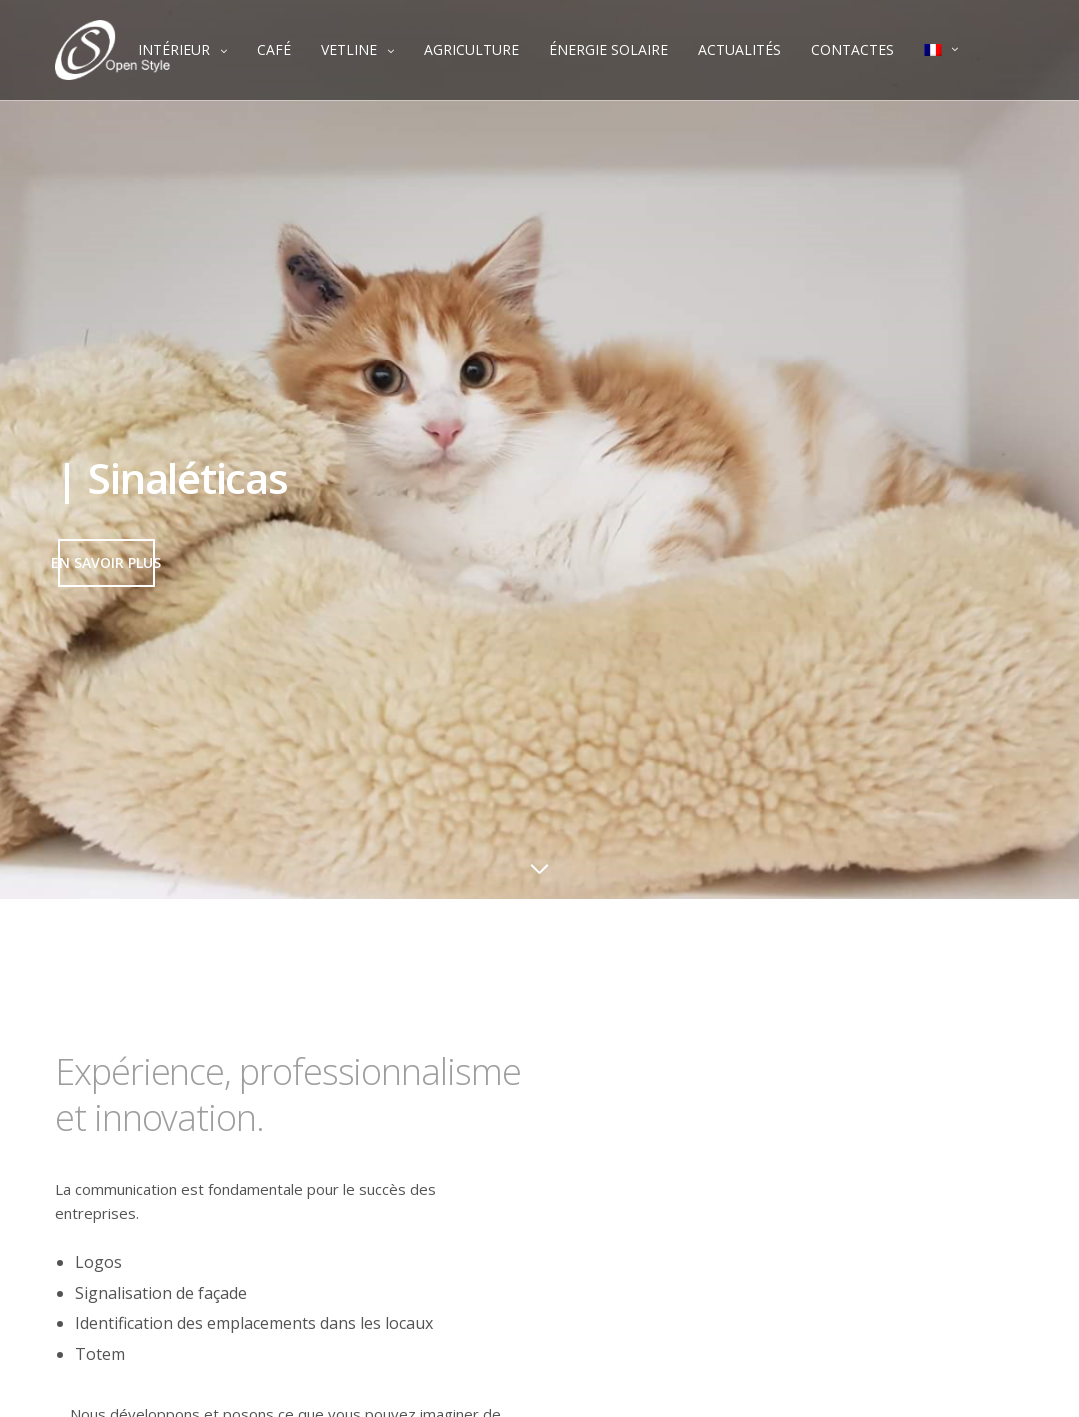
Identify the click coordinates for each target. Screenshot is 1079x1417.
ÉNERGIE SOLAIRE (608, 49)
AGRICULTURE (471, 49)
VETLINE (349, 49)
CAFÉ (274, 49)
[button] (106, 563)
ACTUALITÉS (739, 49)
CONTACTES (852, 49)
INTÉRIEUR (174, 49)
